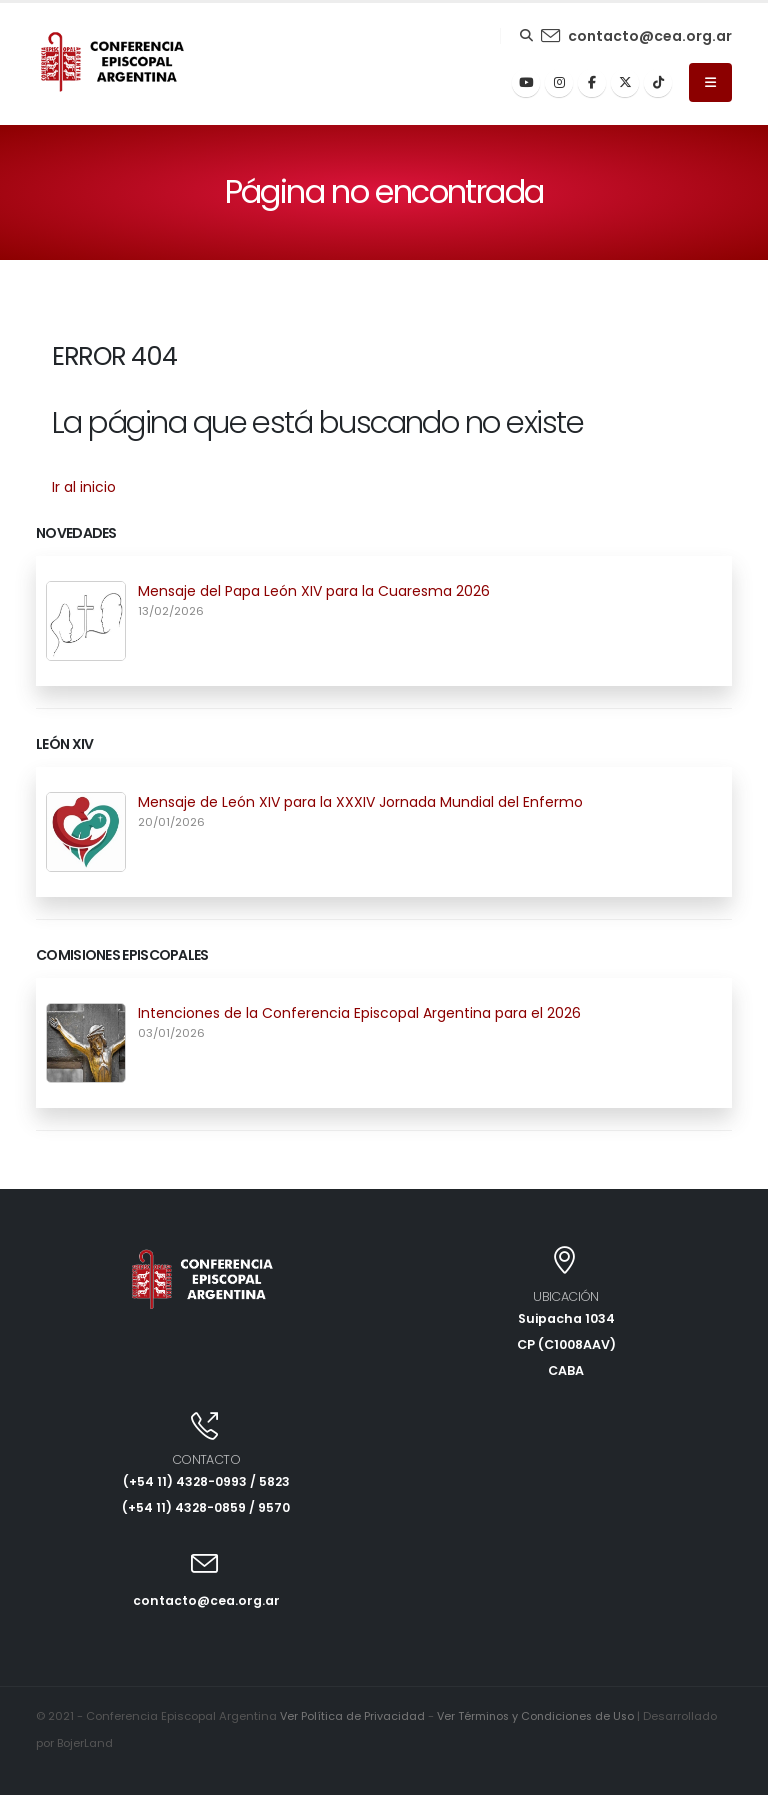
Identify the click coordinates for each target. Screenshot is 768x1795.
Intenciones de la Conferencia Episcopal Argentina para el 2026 (359, 1013)
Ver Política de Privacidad (353, 1716)
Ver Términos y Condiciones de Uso (540, 1716)
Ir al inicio (84, 487)
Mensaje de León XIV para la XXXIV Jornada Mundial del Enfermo (360, 802)
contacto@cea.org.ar (650, 36)
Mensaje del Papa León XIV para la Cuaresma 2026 (314, 591)
